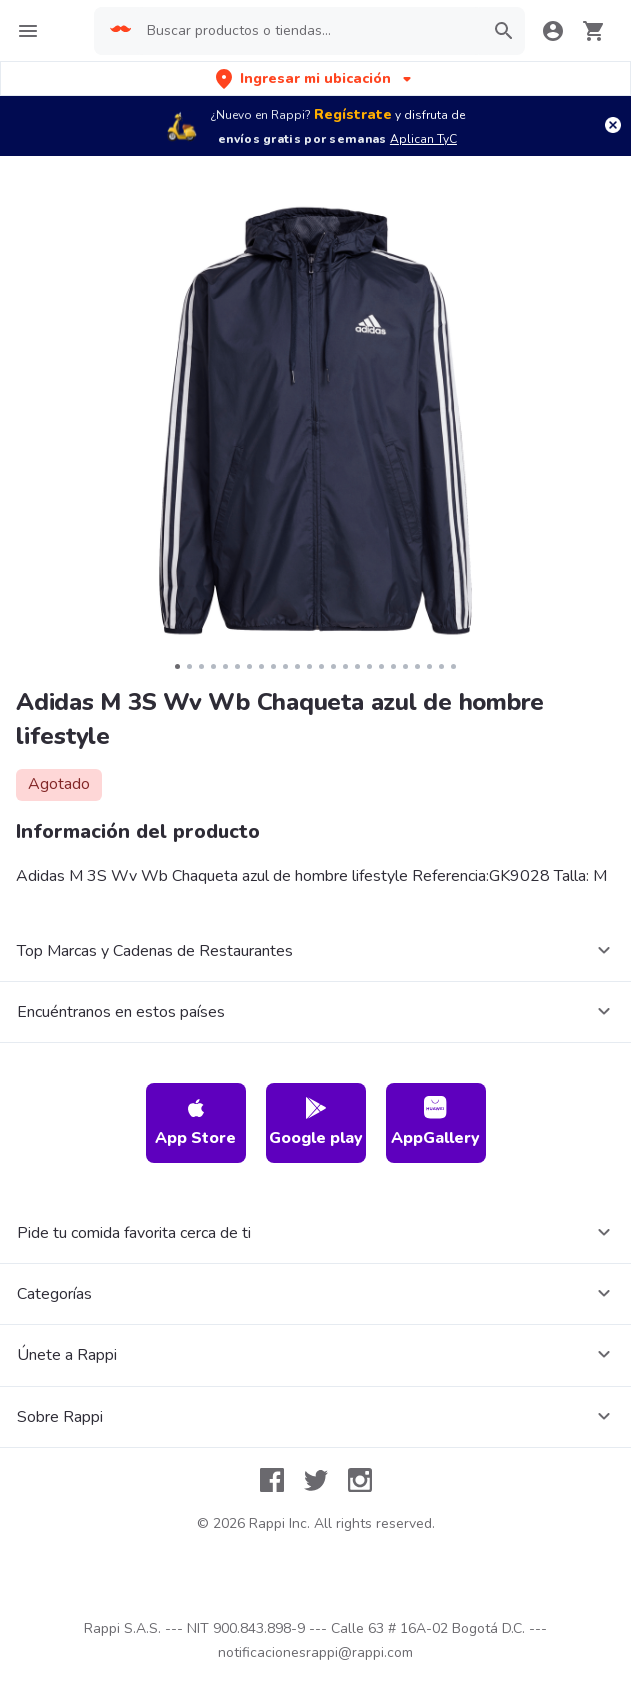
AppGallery (435, 1122)
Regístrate (353, 114)
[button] (315, 78)
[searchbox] (308, 31)
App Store (195, 1122)
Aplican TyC (423, 139)
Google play (316, 1122)
